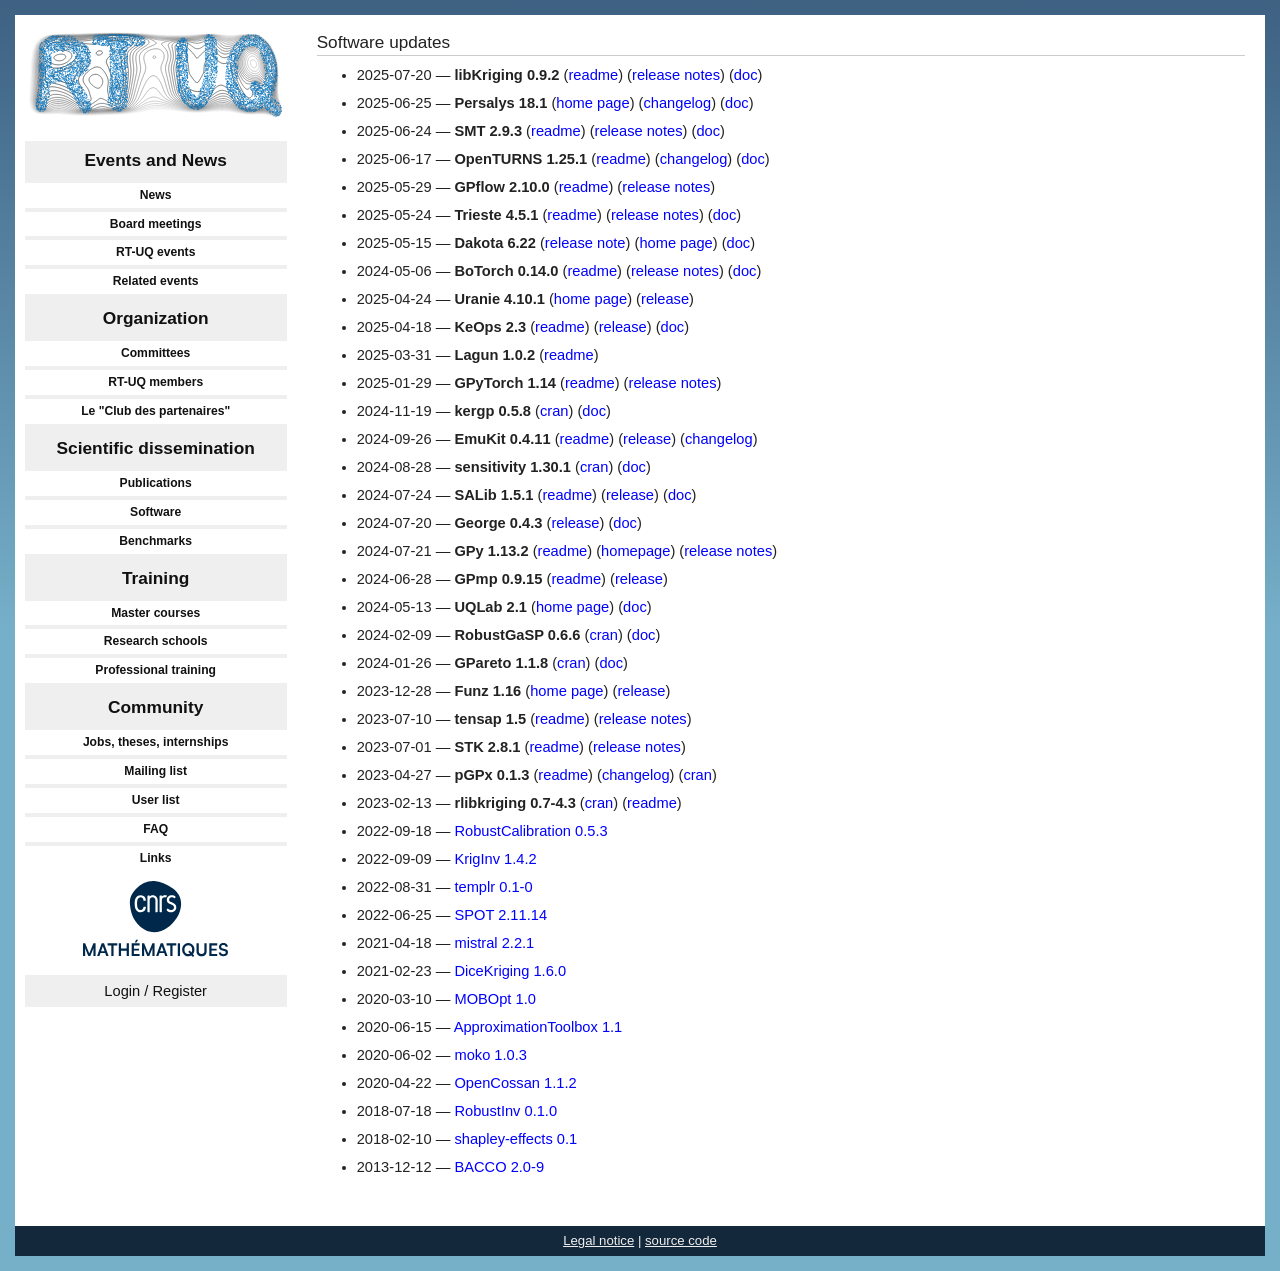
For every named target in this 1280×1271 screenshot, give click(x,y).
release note (585, 243)
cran (554, 411)
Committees (155, 353)
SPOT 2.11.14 (500, 915)
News (156, 195)
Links (156, 858)
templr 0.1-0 (493, 887)
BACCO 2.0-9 (499, 1167)
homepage (635, 551)
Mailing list (155, 771)
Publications (156, 483)
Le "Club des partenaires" (155, 411)
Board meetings (156, 224)
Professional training (155, 670)
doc (746, 75)
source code (681, 1240)
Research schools (156, 641)
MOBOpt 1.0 (494, 999)
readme (593, 75)
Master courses (155, 613)
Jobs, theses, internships (156, 742)
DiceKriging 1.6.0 (510, 971)
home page (592, 103)
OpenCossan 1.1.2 (515, 1083)
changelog (677, 103)
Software (155, 512)
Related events (156, 281)
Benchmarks (155, 541)
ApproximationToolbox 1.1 (538, 1027)
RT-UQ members (155, 382)
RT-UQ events (156, 252)
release (665, 299)
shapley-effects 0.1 (515, 1139)
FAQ (155, 829)
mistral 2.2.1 (494, 943)
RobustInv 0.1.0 (505, 1111)
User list (156, 800)
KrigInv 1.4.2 (495, 859)
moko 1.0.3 (490, 1055)
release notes (676, 75)
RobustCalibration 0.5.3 (530, 831)
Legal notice (598, 1240)
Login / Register (155, 991)
